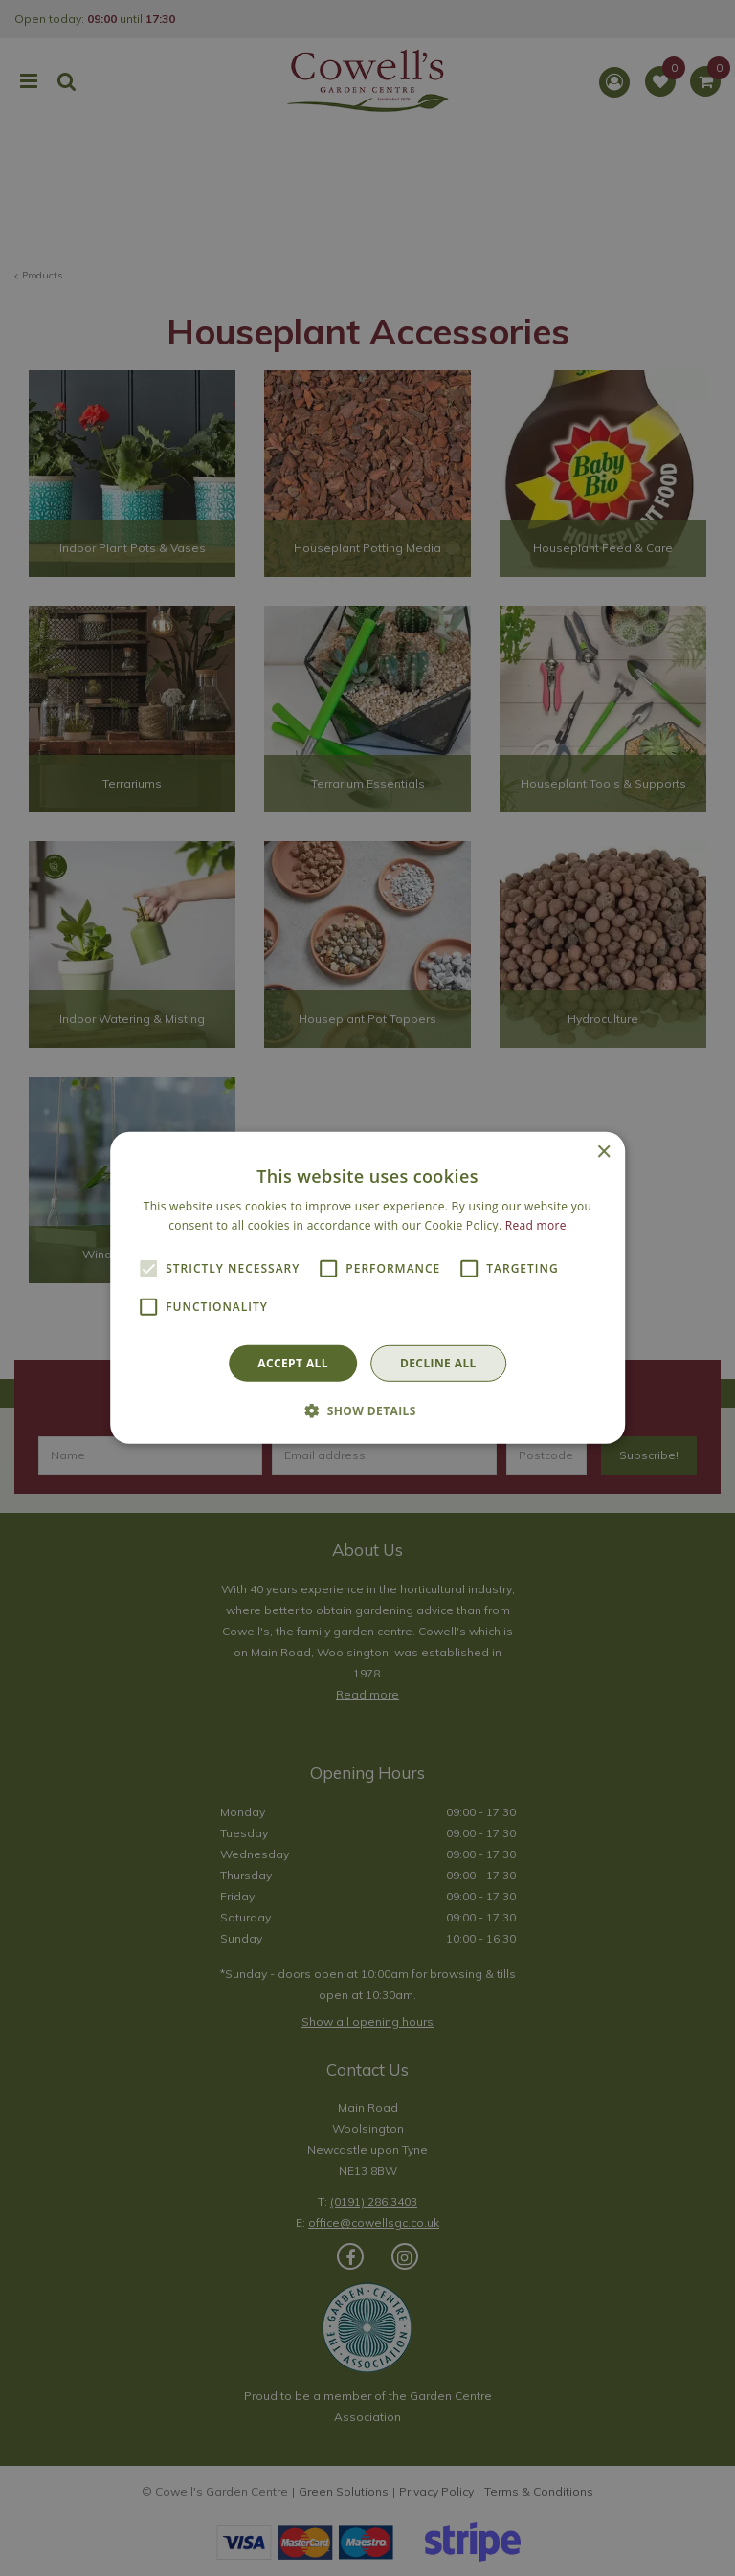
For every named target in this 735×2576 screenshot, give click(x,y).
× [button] (603, 1152)
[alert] (367, 1288)
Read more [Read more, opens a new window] (536, 1225)
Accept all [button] (292, 1363)
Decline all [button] (438, 1363)
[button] (367, 1410)
